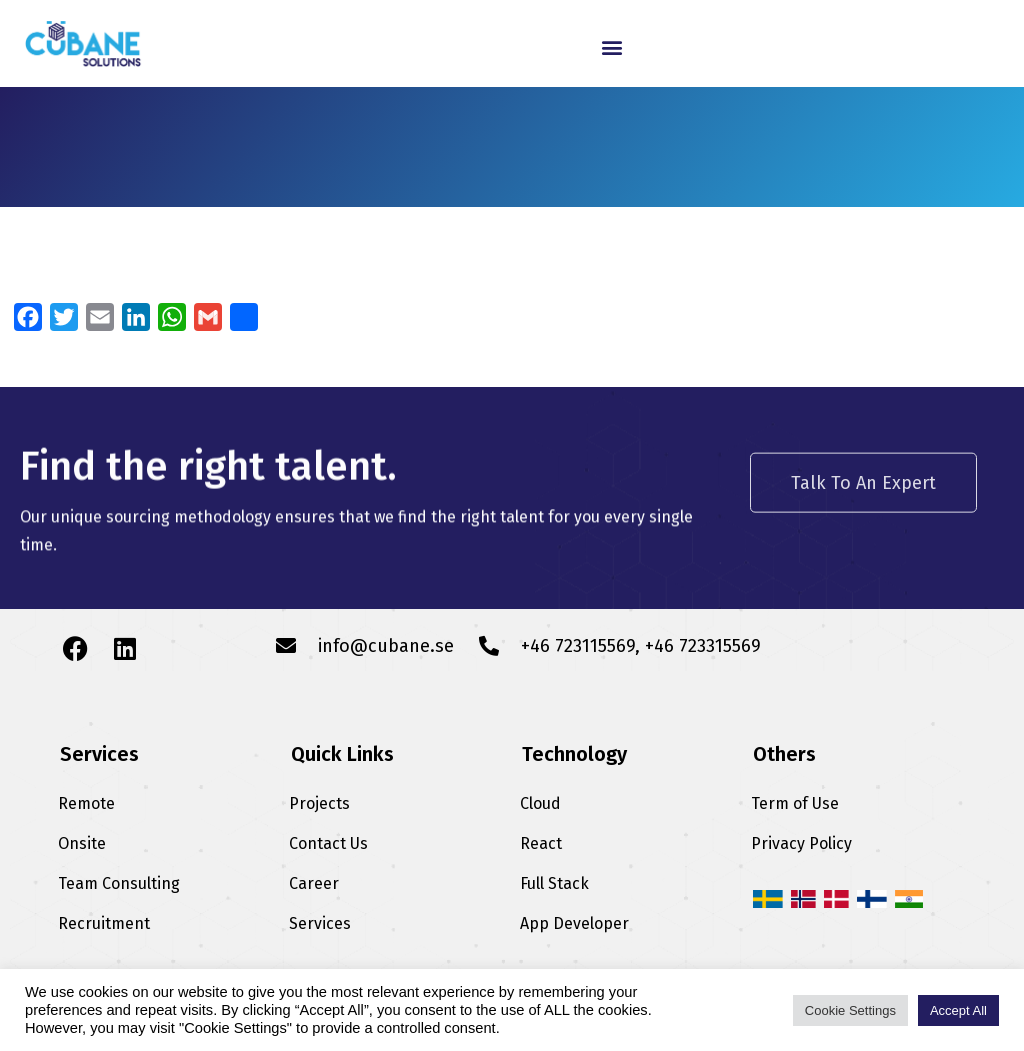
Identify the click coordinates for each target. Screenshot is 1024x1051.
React (541, 843)
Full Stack (554, 883)
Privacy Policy (801, 843)
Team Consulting (119, 883)
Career (314, 883)
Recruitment (104, 923)
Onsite (82, 843)
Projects (319, 803)
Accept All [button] (958, 1010)
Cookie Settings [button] (850, 1010)
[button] (612, 46)
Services (320, 923)
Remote (86, 803)
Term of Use (795, 803)
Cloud (540, 803)
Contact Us (328, 843)
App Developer (574, 923)
